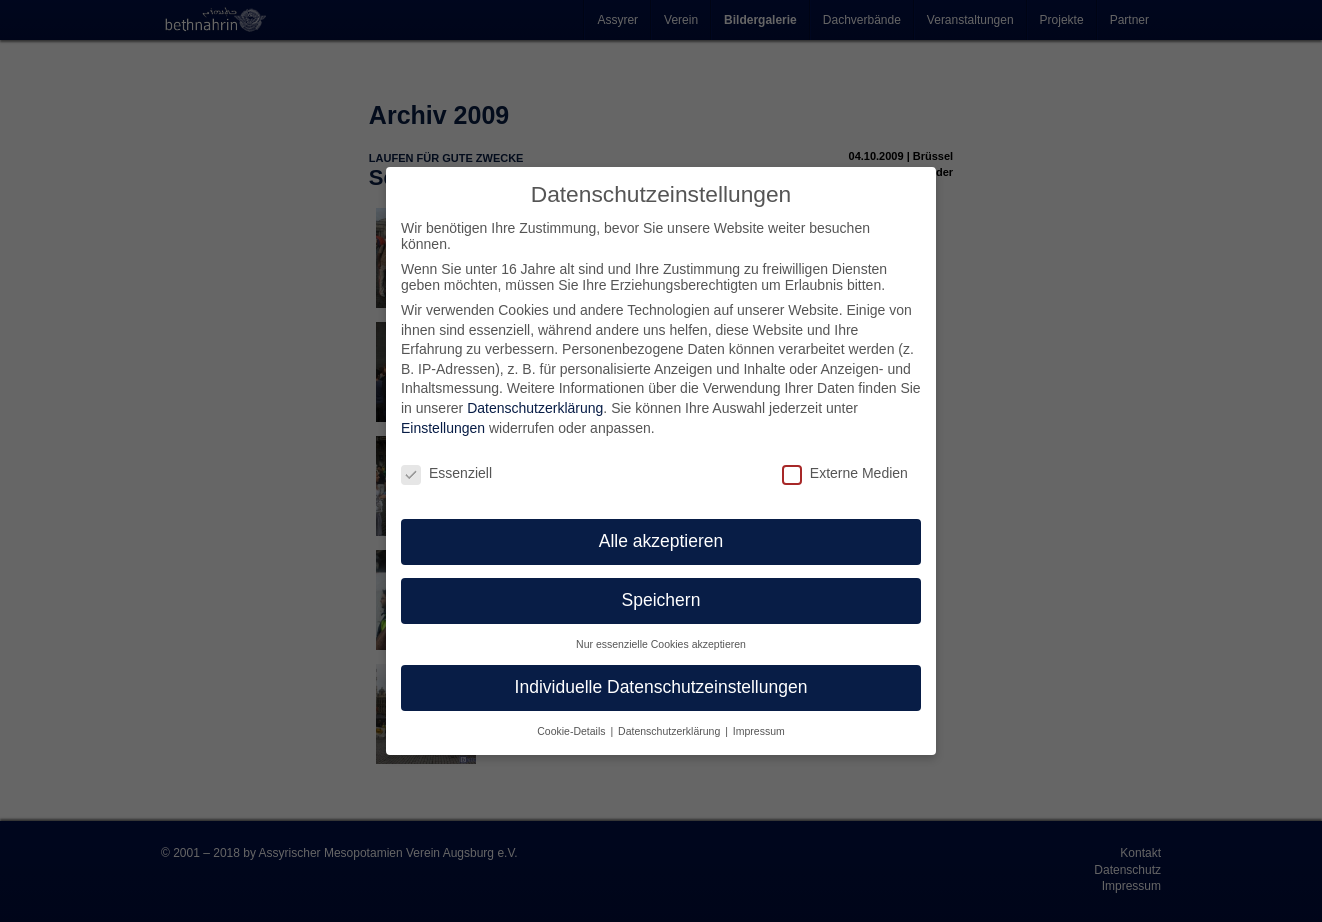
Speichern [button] (661, 600)
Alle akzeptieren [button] (661, 541)
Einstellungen (443, 428)
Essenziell (446, 473)
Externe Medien (845, 473)
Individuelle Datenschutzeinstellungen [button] (661, 687)
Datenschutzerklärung (535, 408)
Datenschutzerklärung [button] (670, 731)
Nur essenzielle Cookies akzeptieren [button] (661, 644)
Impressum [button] (759, 731)
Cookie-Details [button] (572, 731)
